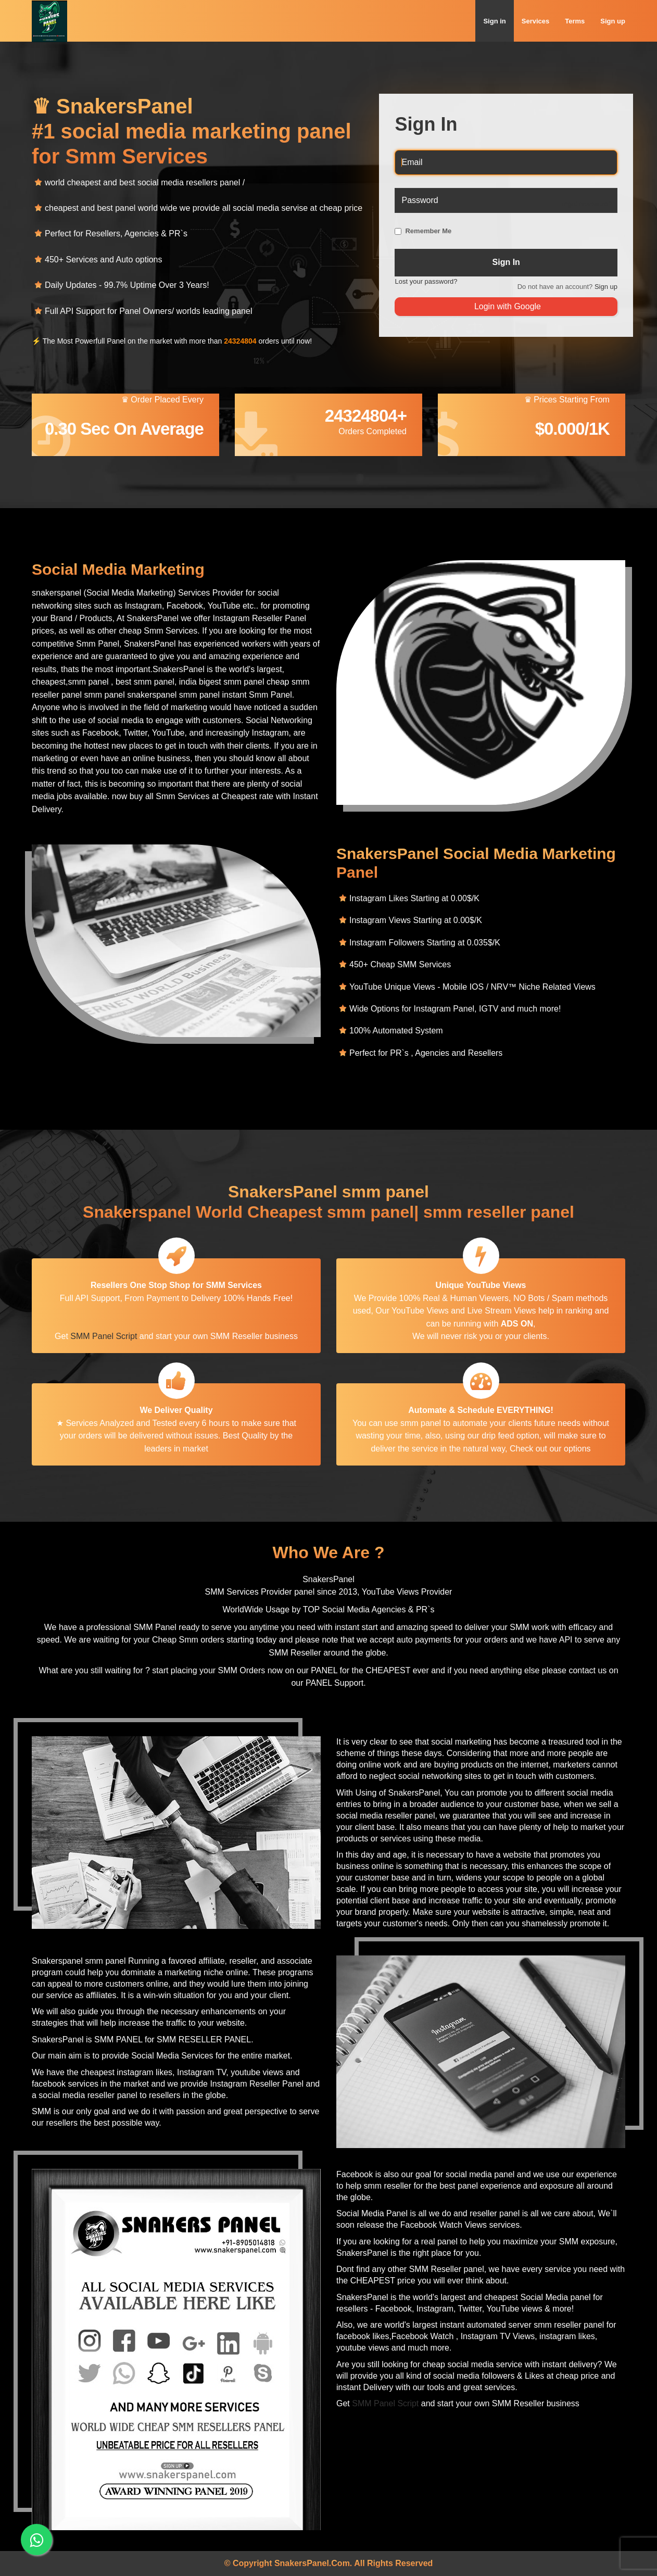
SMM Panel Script (103, 1336)
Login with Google (506, 306)
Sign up (612, 21)
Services (536, 21)
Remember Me (428, 231)
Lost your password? (426, 281)
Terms (575, 21)
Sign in (494, 21)
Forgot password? (585, 204)
